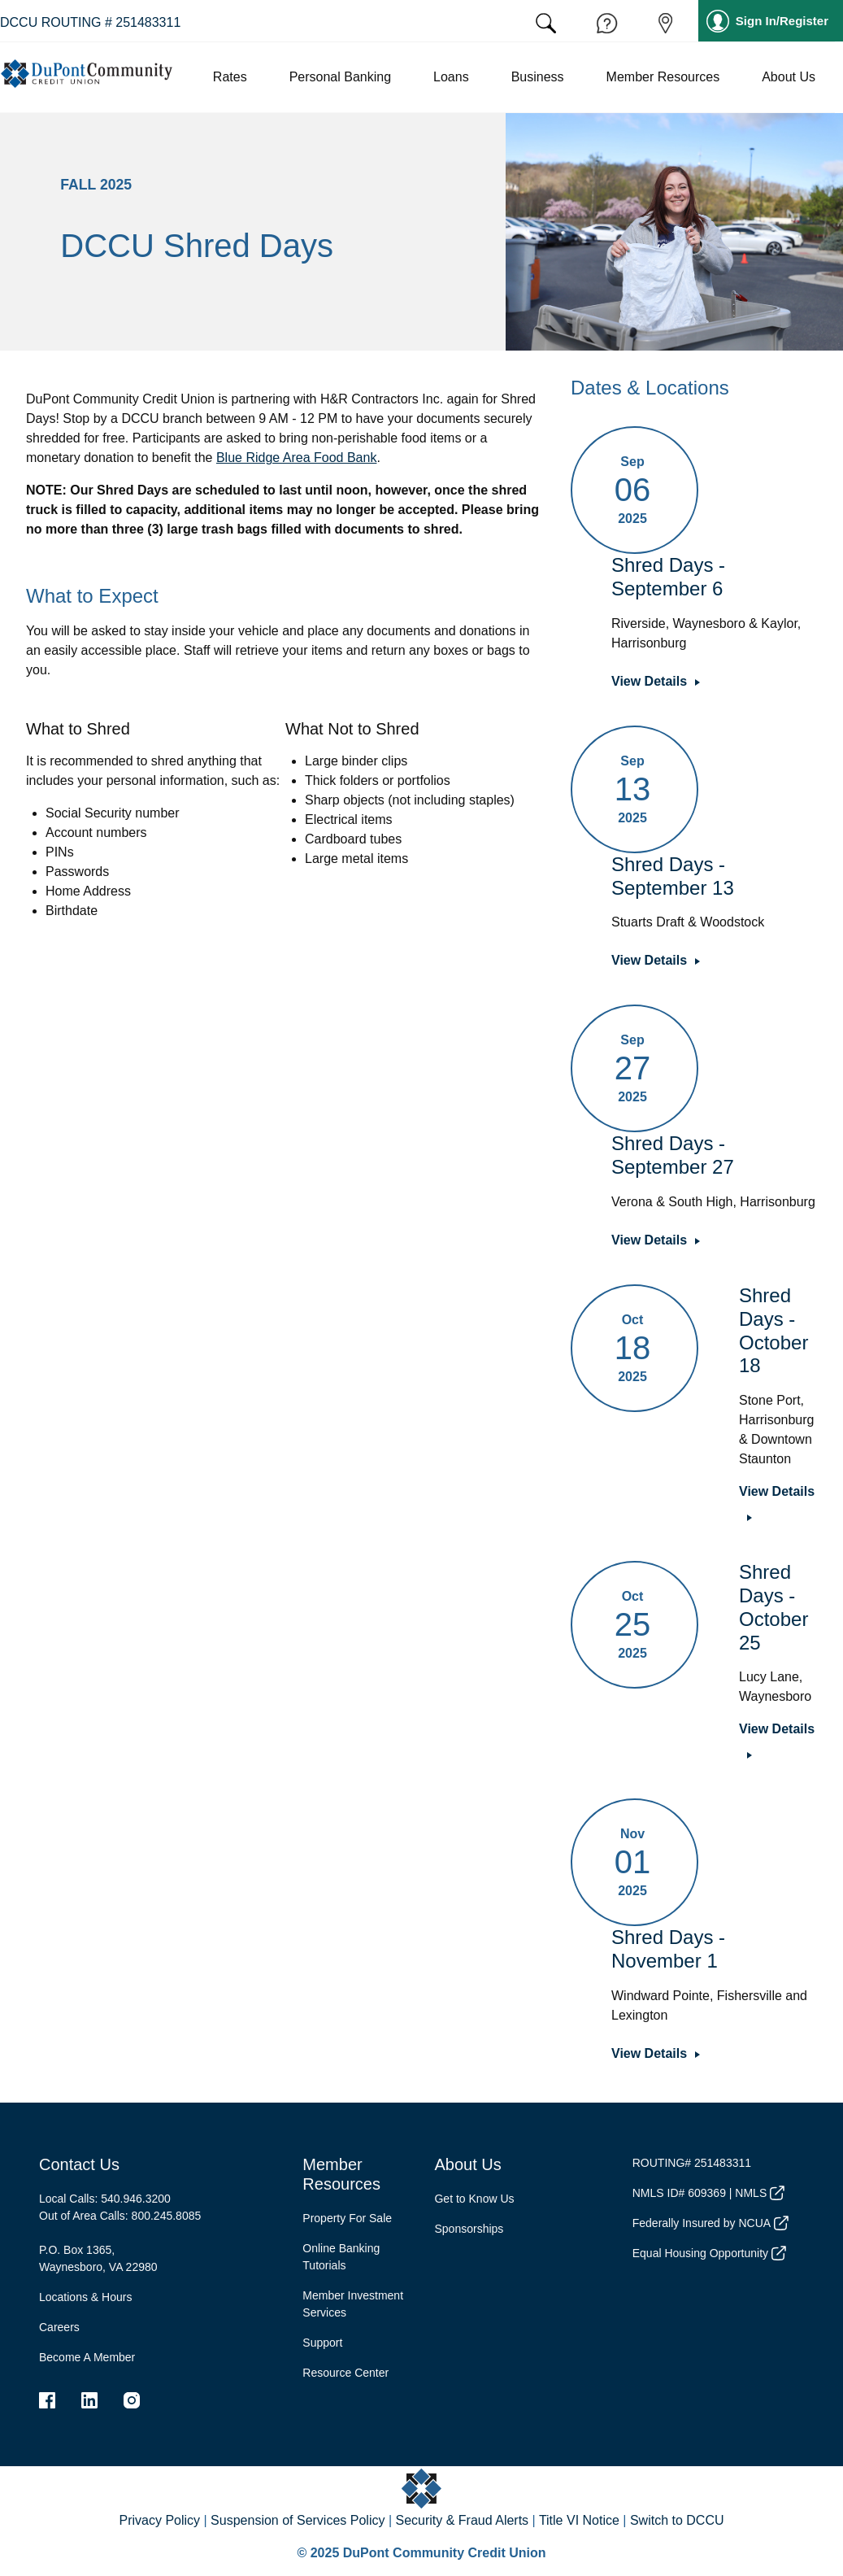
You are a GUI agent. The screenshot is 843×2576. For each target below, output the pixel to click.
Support (322, 2342)
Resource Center (345, 2372)
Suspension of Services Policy (298, 2520)
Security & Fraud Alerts (461, 2520)
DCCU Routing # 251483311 (90, 22)
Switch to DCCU (677, 2520)
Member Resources (341, 2174)
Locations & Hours (85, 2297)
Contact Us (79, 2164)
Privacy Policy (159, 2520)
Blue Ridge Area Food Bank (296, 457)
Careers (59, 2327)
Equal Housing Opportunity (709, 2253)
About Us (467, 2164)
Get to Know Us (474, 2198)
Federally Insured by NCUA (710, 2223)
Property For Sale (347, 2218)
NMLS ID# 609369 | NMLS (708, 2193)
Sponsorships (468, 2228)
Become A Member (87, 2357)
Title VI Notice (579, 2520)
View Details (649, 681)
